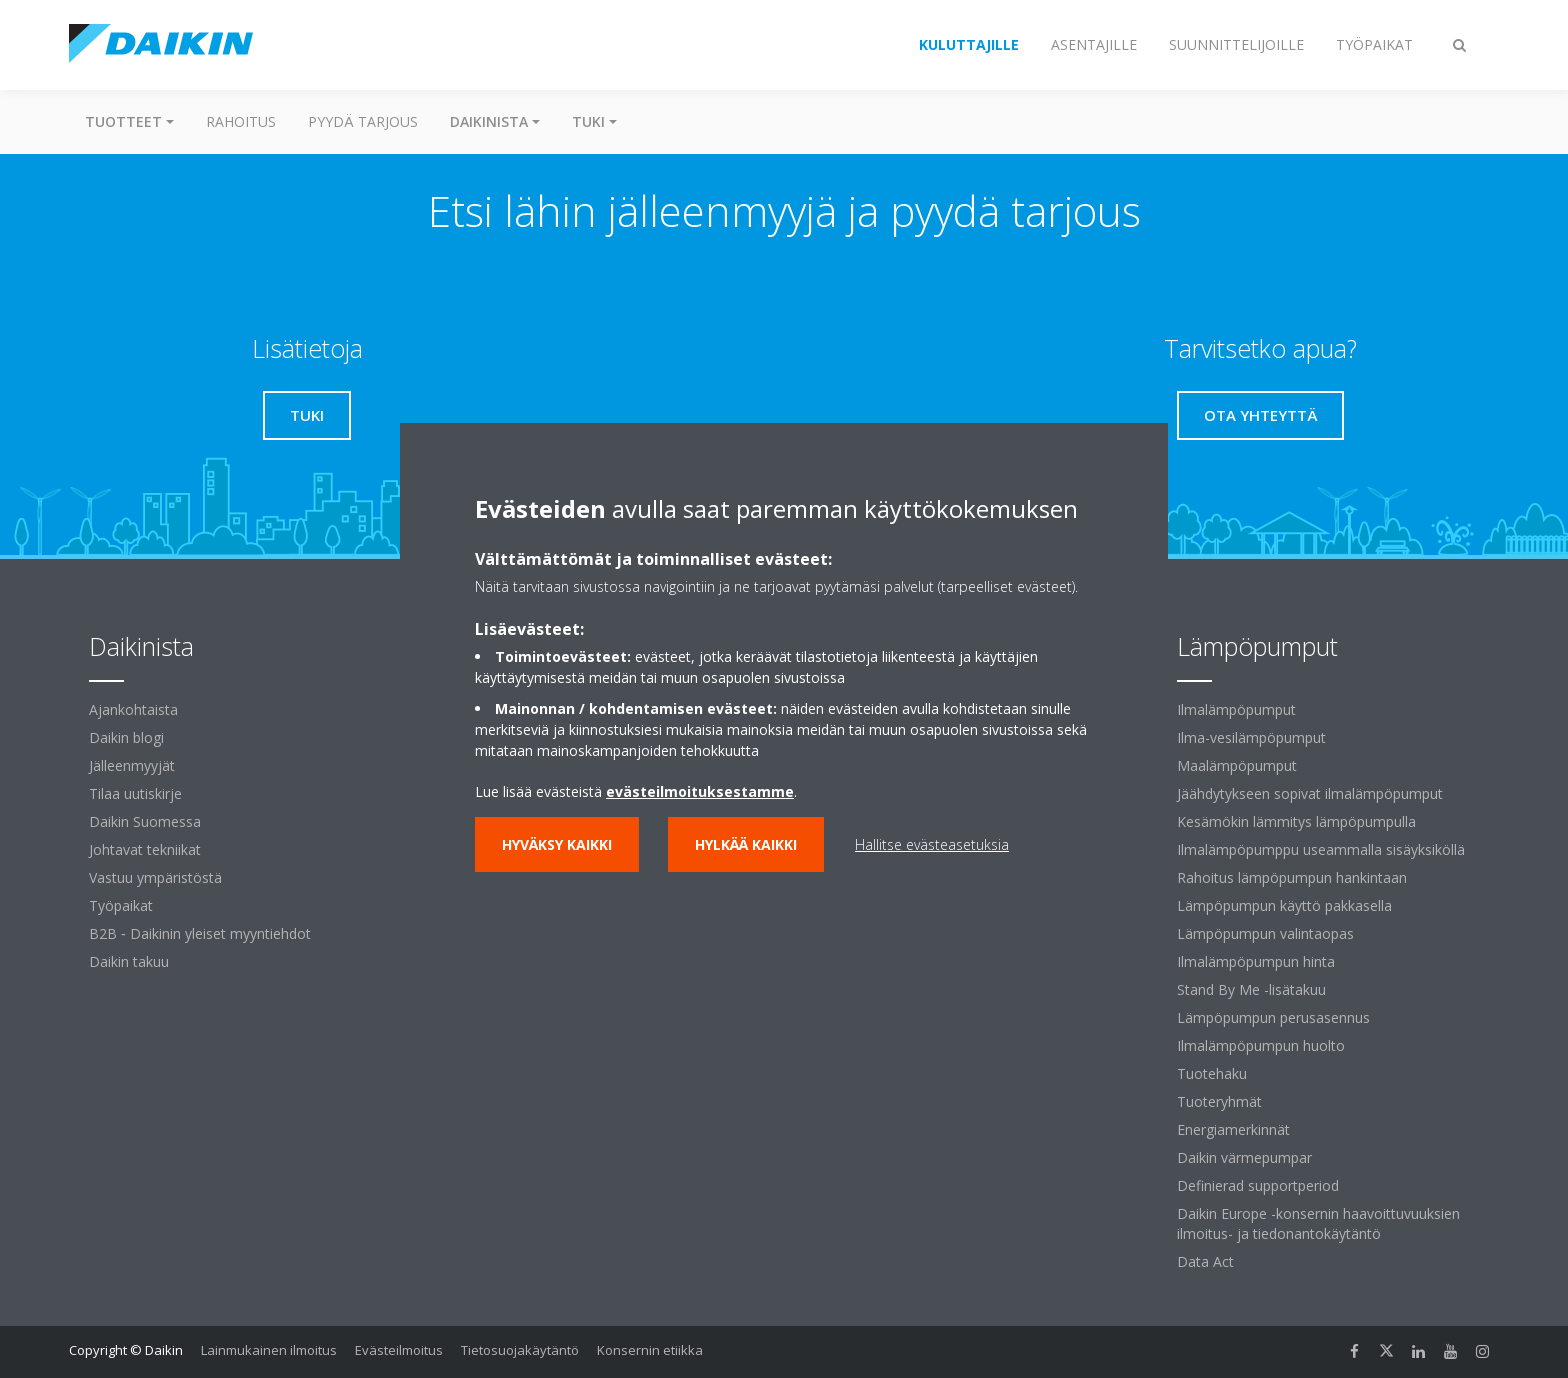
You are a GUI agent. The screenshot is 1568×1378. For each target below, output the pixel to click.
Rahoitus (241, 121)
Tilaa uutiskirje (135, 793)
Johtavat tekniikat (145, 849)
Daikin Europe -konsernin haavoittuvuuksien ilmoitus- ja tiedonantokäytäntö (1318, 1223)
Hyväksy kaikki (557, 844)
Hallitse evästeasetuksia (932, 844)
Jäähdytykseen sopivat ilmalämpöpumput (1310, 793)
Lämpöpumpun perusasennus (1273, 1017)
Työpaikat (121, 905)
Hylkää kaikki (746, 844)
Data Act (1205, 1261)
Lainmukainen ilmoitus (269, 1350)
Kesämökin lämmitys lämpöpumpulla (1296, 821)
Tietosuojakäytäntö (520, 1350)
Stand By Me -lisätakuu (1251, 989)
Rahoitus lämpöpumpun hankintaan (1292, 877)
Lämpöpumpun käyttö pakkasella (1284, 905)
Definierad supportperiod (1258, 1185)
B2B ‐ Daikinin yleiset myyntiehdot (200, 933)
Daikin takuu (129, 961)
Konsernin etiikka (650, 1350)
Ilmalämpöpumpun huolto (1261, 1045)
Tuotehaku (1212, 1073)
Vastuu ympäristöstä (155, 877)
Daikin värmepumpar (1244, 1157)
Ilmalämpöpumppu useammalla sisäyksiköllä (1321, 849)
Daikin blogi (126, 737)
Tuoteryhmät (1219, 1101)
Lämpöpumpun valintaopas (1265, 933)
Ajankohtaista (133, 709)
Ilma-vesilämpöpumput (1251, 737)
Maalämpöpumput (1237, 765)
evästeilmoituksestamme (700, 791)
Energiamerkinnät (1233, 1129)
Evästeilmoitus (399, 1350)
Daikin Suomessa (145, 821)
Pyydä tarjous (363, 121)
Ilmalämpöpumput (1236, 709)
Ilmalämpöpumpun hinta (1256, 961)
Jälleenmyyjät (132, 765)
